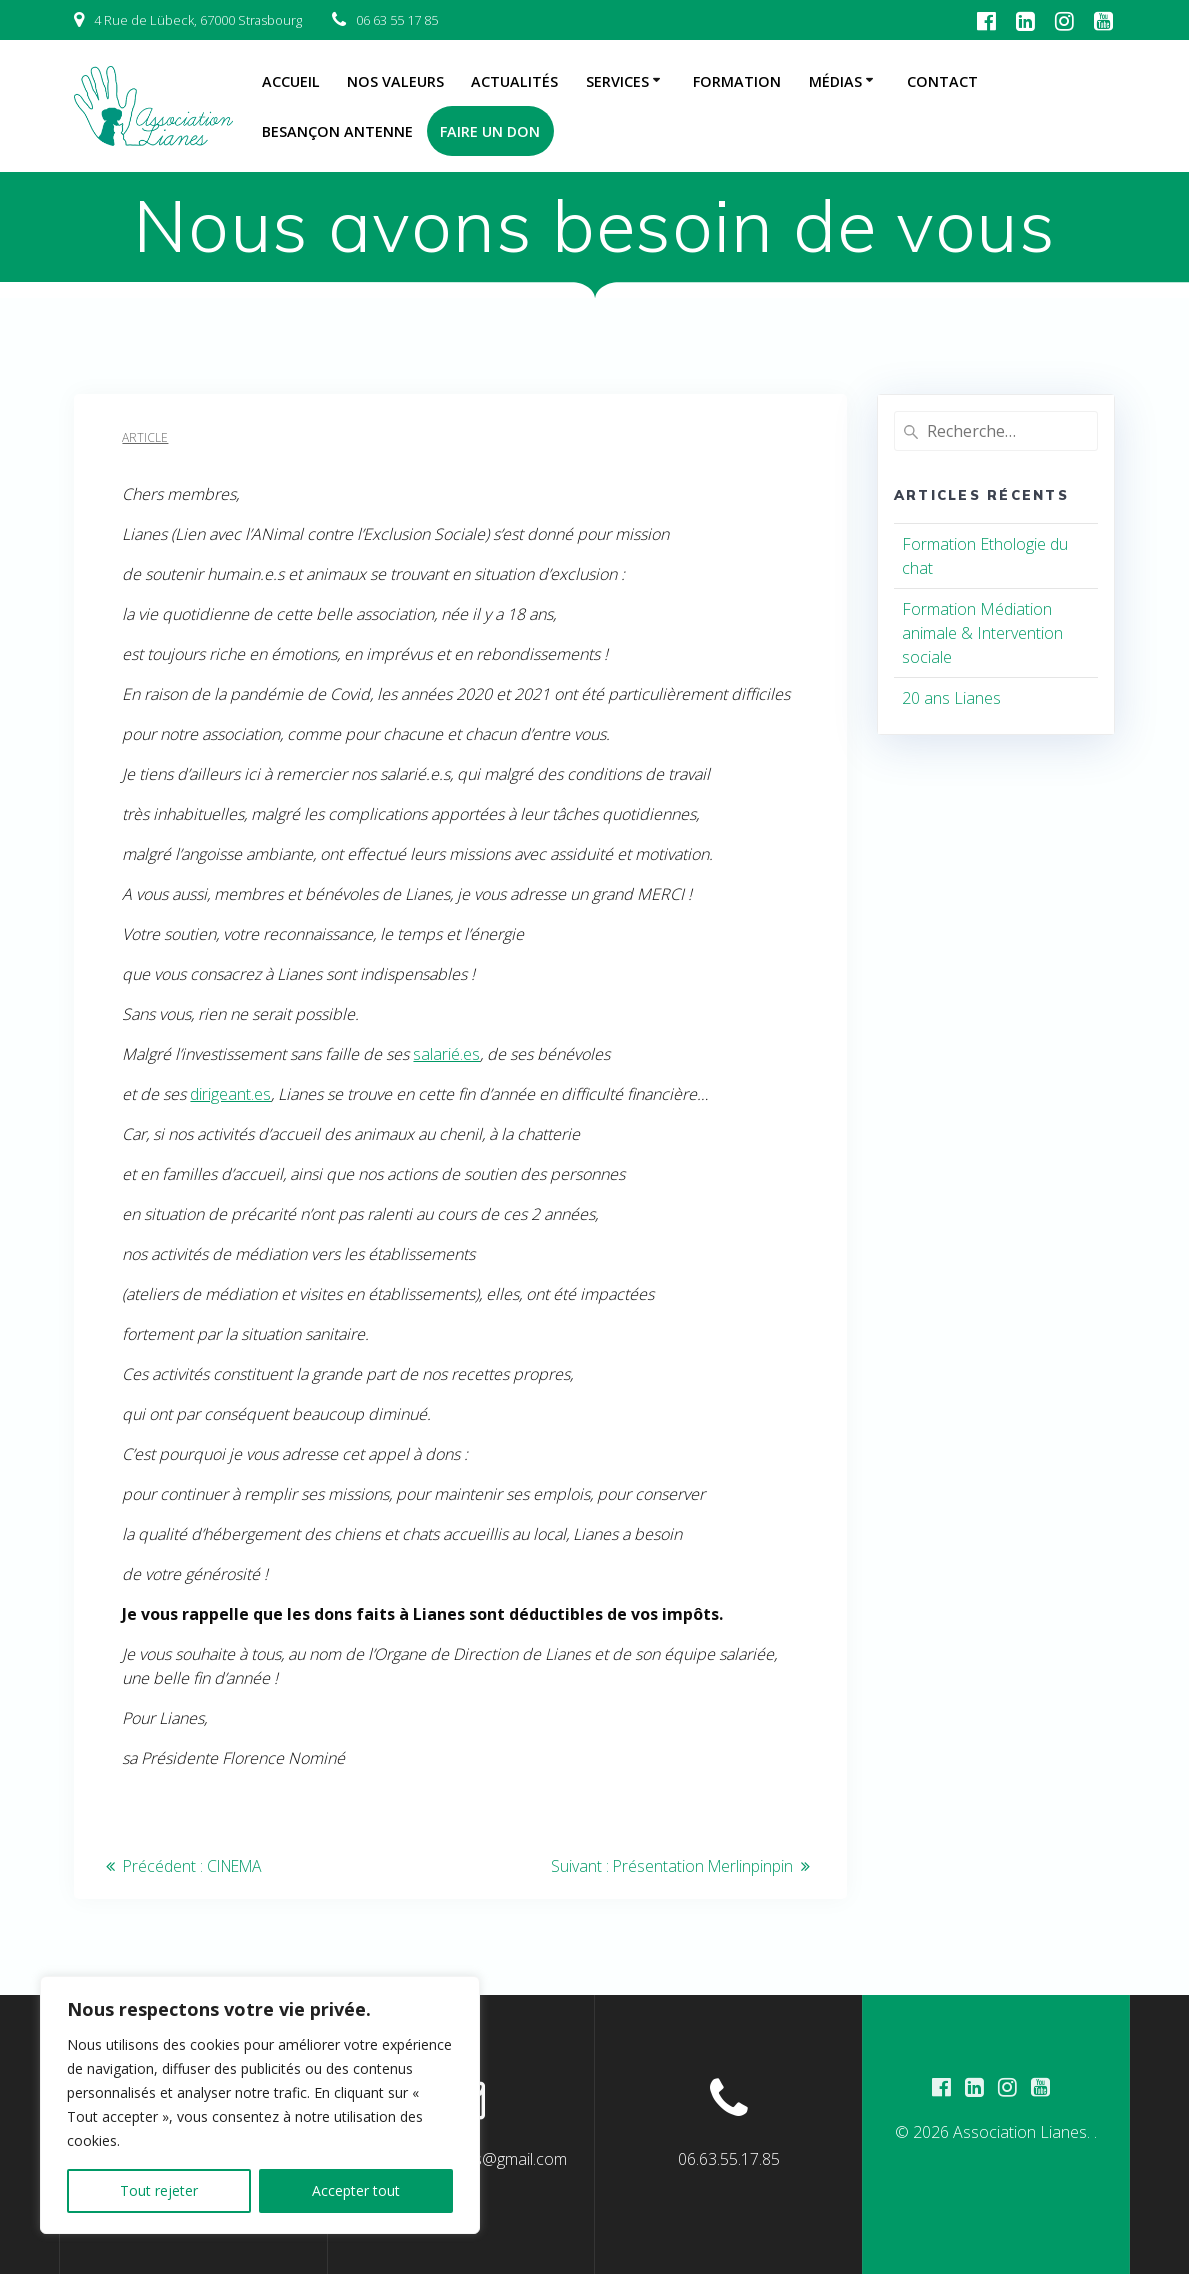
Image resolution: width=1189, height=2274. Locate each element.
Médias (835, 81)
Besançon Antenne (337, 131)
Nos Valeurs (395, 81)
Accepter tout (356, 2190)
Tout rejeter (159, 2190)
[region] (260, 2105)
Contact (942, 81)
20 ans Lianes (951, 698)
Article (145, 437)
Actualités (514, 81)
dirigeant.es (230, 1094)
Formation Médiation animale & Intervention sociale (982, 633)
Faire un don (490, 131)
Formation (737, 81)
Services (617, 81)
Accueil (291, 81)
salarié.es (446, 1054)
